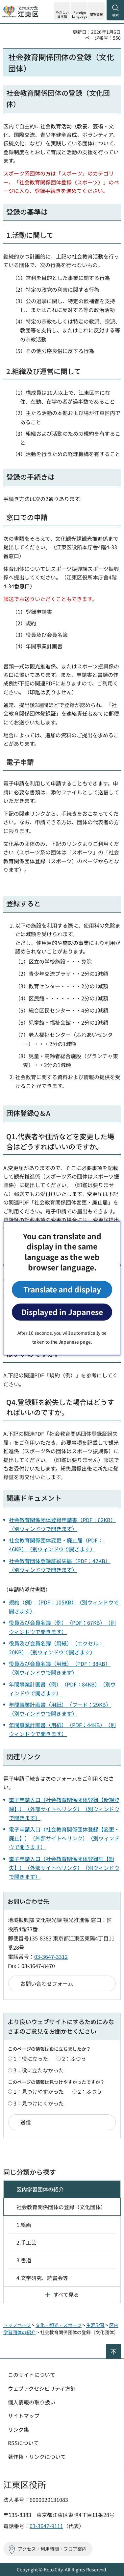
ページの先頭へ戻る (120, 2346)
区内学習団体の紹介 (40, 2189)
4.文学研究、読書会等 (42, 2278)
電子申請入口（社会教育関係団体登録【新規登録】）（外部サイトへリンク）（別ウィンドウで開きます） (64, 1808)
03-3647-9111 (46, 2526)
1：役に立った (30, 2059)
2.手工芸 (26, 2242)
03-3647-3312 (51, 1956)
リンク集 (18, 2429)
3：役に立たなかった (38, 2070)
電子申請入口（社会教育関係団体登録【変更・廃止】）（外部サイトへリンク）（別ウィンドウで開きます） (64, 1838)
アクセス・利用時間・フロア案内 (52, 2548)
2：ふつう (74, 2059)
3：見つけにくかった (38, 2103)
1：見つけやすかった (38, 2091)
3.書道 (23, 2260)
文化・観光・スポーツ (59, 2325)
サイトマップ (23, 2415)
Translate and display (62, 1289)
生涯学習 (95, 2325)
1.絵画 (23, 2225)
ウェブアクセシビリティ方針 (42, 2388)
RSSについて (23, 2443)
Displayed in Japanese (62, 1312)
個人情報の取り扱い (31, 2402)
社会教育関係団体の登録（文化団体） (61, 2207)
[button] (79, 11)
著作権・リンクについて (37, 2457)
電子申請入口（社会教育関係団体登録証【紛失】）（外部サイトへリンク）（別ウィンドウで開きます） (64, 1867)
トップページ (17, 2325)
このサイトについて (31, 2374)
